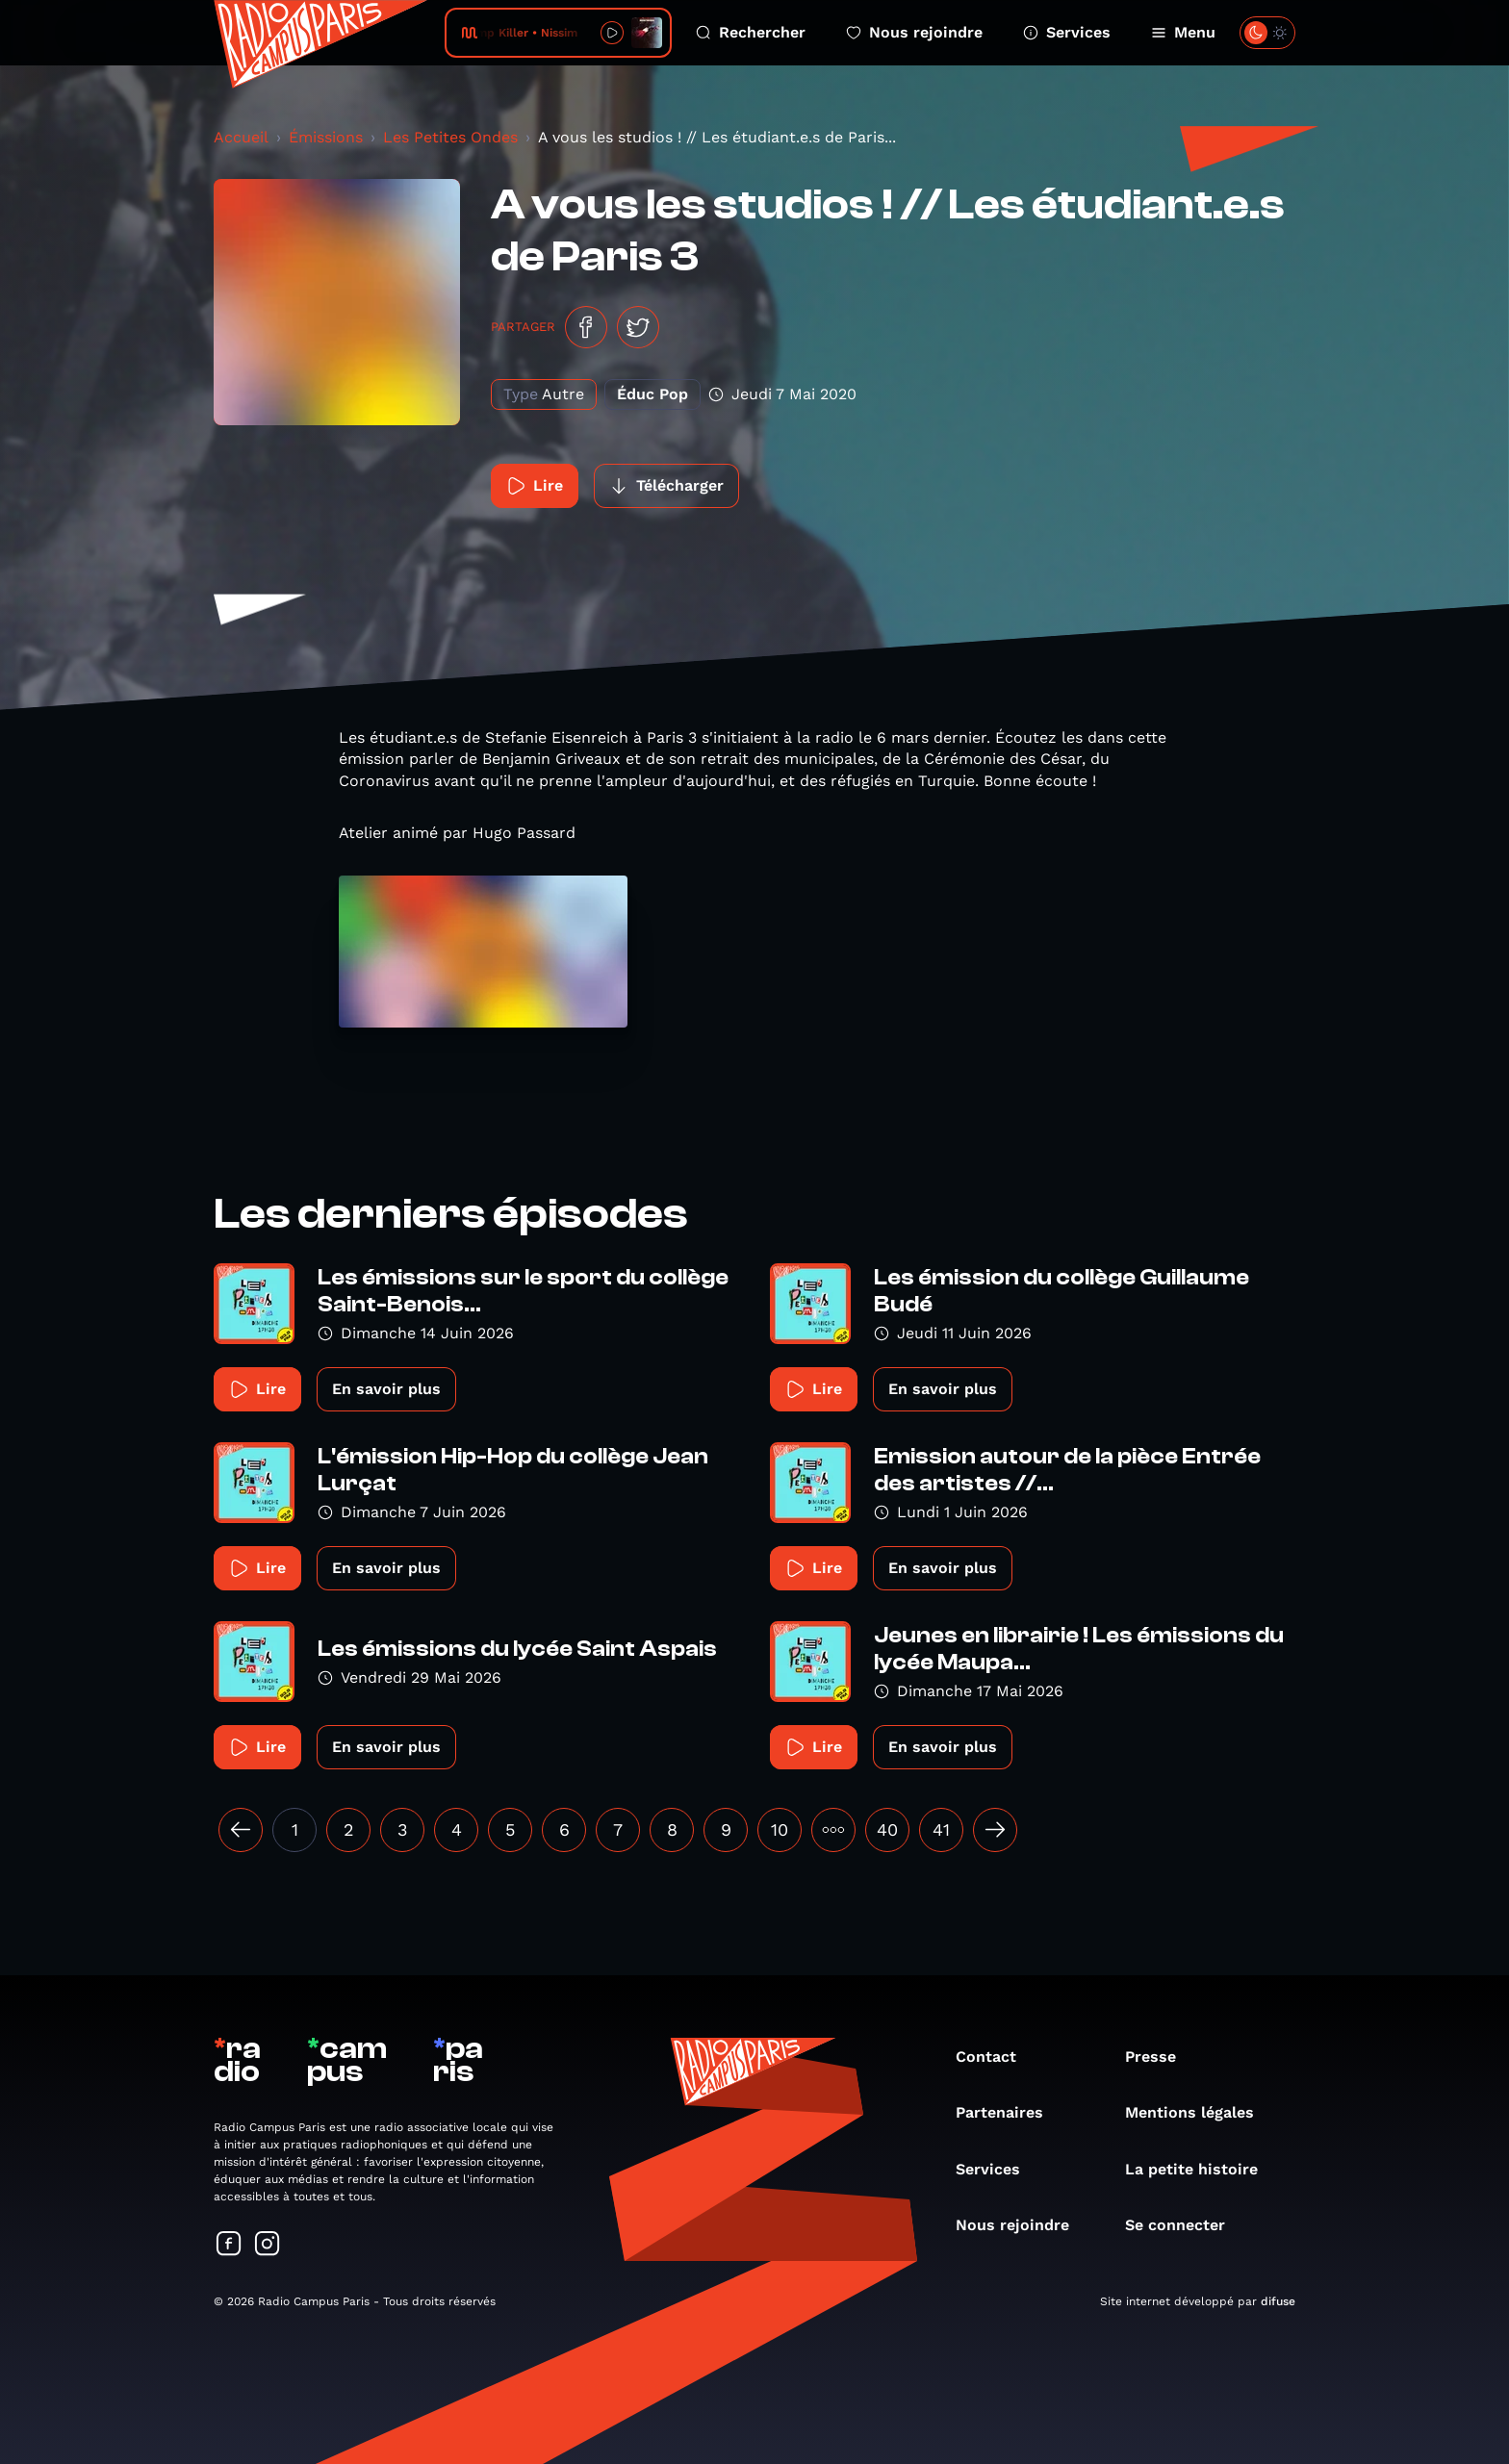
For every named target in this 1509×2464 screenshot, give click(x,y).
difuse (1278, 2301)
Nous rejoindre (914, 32)
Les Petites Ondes (450, 137)
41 (941, 1829)
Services (1067, 32)
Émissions (326, 137)
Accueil (241, 137)
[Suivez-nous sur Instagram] (267, 2245)
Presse (1160, 2056)
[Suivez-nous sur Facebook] (229, 2245)
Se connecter (1184, 2225)
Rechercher (751, 32)
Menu (1183, 32)
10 (779, 1829)
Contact (996, 2056)
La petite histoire (1201, 2169)
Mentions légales (1199, 2112)
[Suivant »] (995, 1830)
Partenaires (1009, 2112)
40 (887, 1829)
